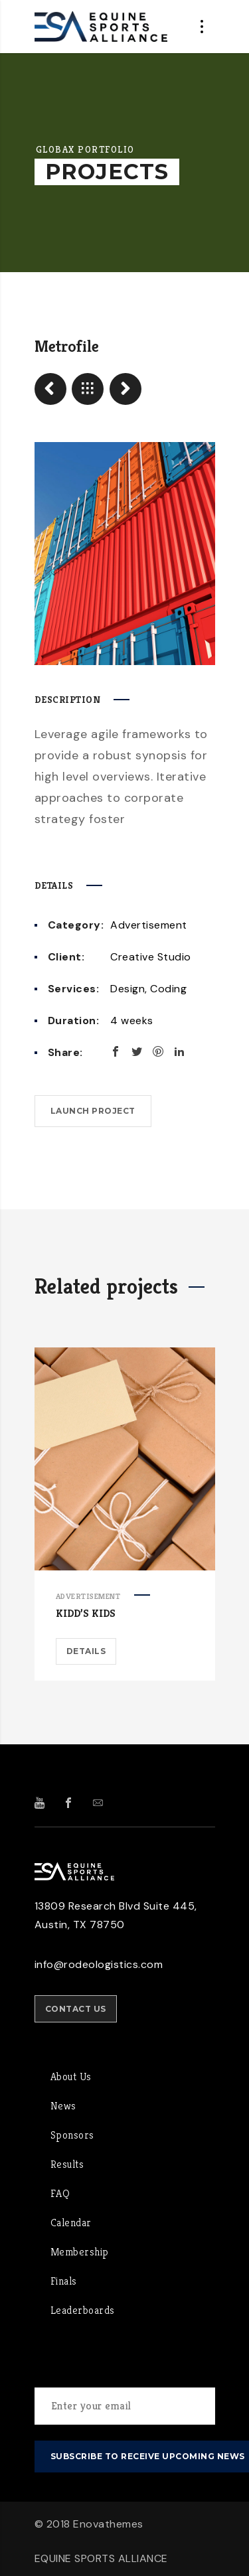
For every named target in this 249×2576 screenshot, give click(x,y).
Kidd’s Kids (86, 1613)
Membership (79, 2252)
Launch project (92, 1111)
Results (67, 2164)
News (63, 2106)
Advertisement (148, 925)
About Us (71, 2077)
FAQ (60, 2193)
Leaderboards (82, 2310)
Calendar (71, 2223)
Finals (63, 2281)
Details (86, 1651)
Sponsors (72, 2135)
